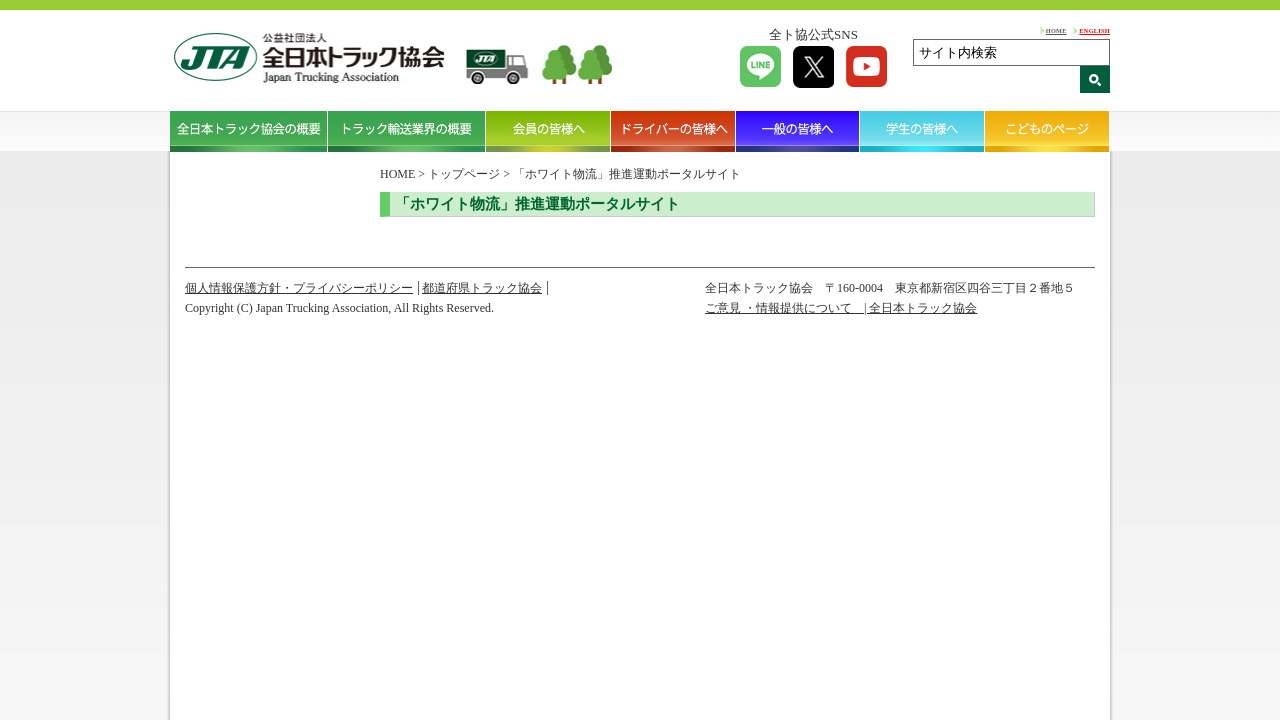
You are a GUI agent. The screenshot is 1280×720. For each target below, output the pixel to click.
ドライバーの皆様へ (673, 131)
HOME (1056, 30)
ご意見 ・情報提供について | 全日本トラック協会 (841, 308)
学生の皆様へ (922, 131)
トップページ (464, 174)
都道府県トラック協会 (482, 288)
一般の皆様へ (798, 131)
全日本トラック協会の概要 (249, 131)
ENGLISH (1094, 30)
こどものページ (1047, 131)
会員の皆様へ (548, 131)
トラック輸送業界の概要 (407, 131)
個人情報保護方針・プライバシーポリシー (299, 288)
